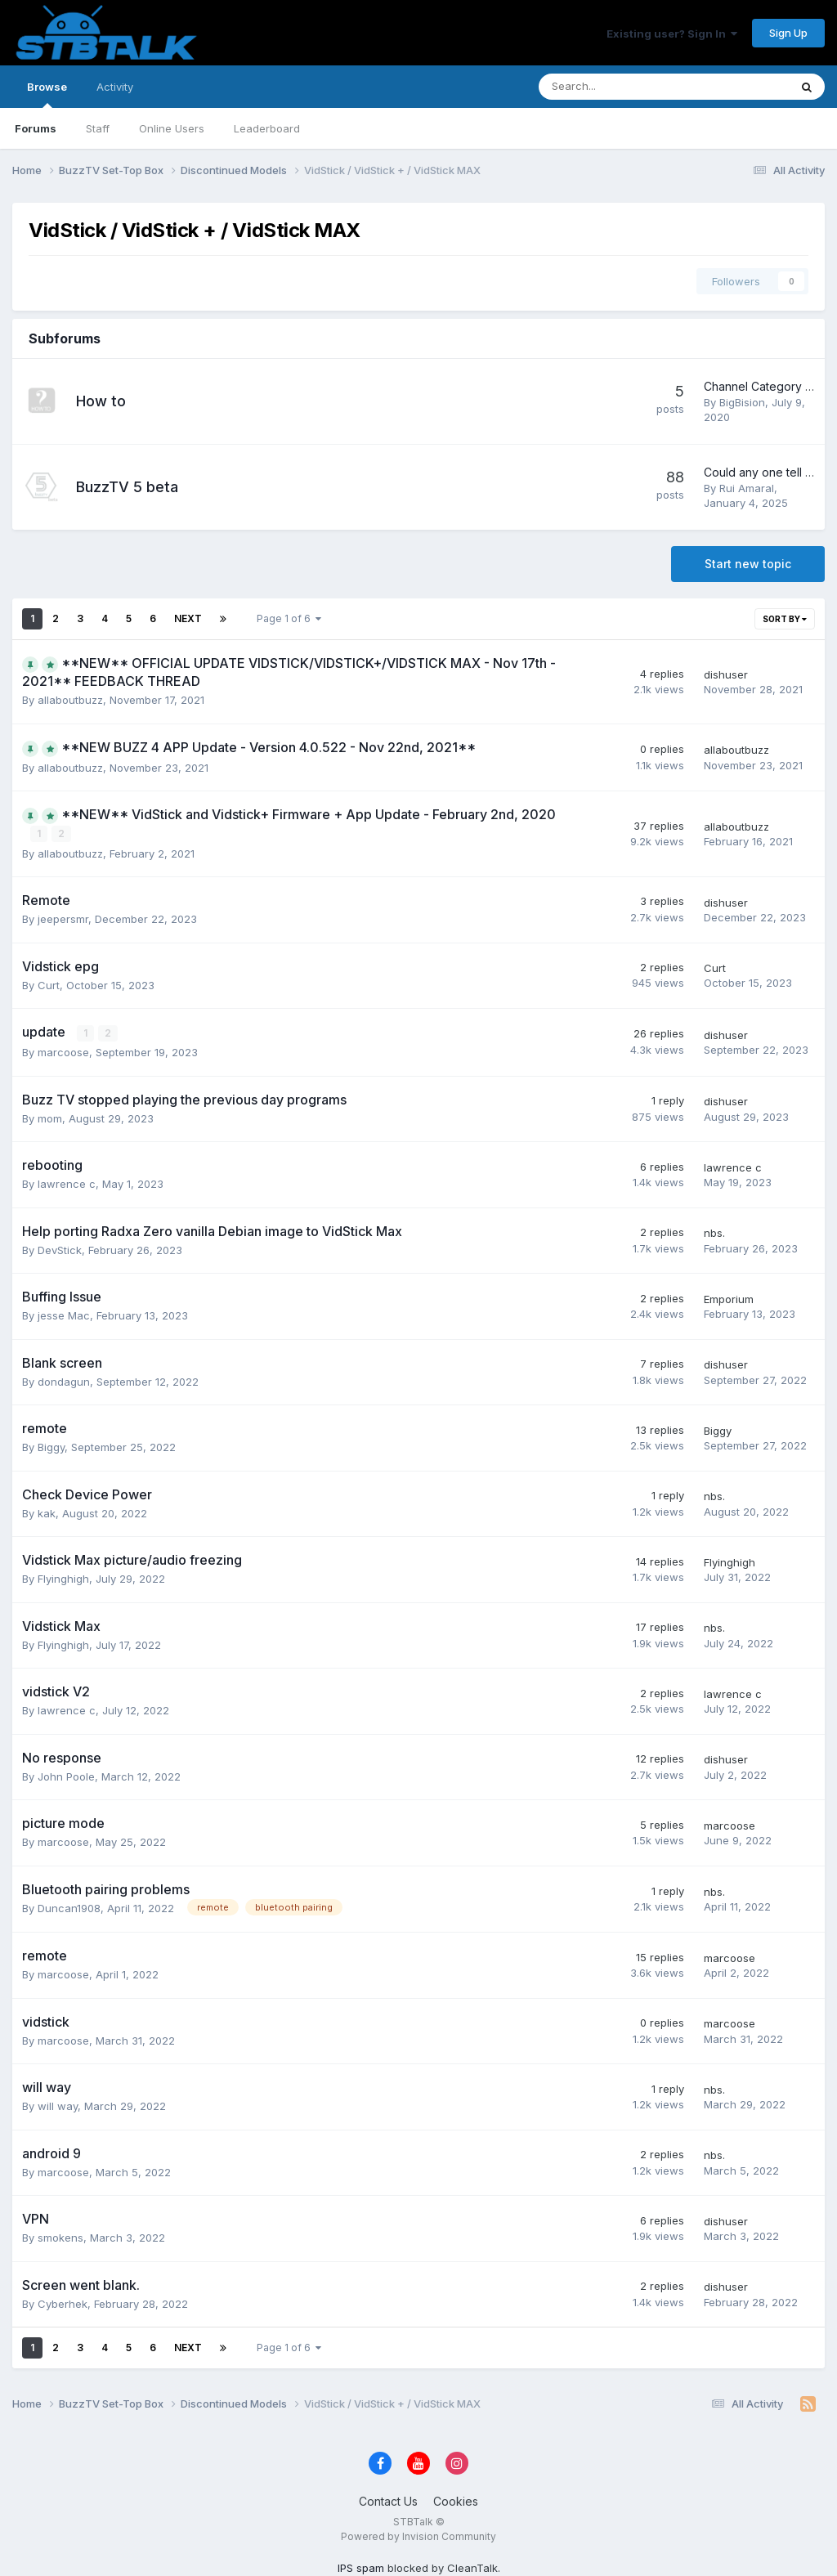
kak (47, 1512)
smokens (60, 2237)
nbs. (714, 1232)
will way (58, 2105)
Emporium (729, 1298)
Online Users (171, 128)
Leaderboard (267, 128)
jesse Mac (64, 1315)
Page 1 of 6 (289, 618)
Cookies (455, 2501)
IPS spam (361, 2567)
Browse (47, 94)
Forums (35, 128)
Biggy (51, 1447)
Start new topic (748, 564)
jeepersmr (63, 918)
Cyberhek (62, 2302)
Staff (98, 128)
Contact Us (388, 2501)
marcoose (63, 1052)
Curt (49, 984)
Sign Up (788, 32)
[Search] (621, 87)
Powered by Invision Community (418, 2535)
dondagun (64, 1380)
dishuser (726, 674)
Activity (114, 86)
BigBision (742, 402)
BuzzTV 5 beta (127, 486)
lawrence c (67, 1183)
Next (188, 618)
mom (50, 1117)
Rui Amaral (746, 488)
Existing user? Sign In (671, 33)
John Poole (66, 1775)
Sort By (785, 619)
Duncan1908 (69, 1907)
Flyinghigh (63, 1578)
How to (101, 401)
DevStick (60, 1249)
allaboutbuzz (70, 699)
